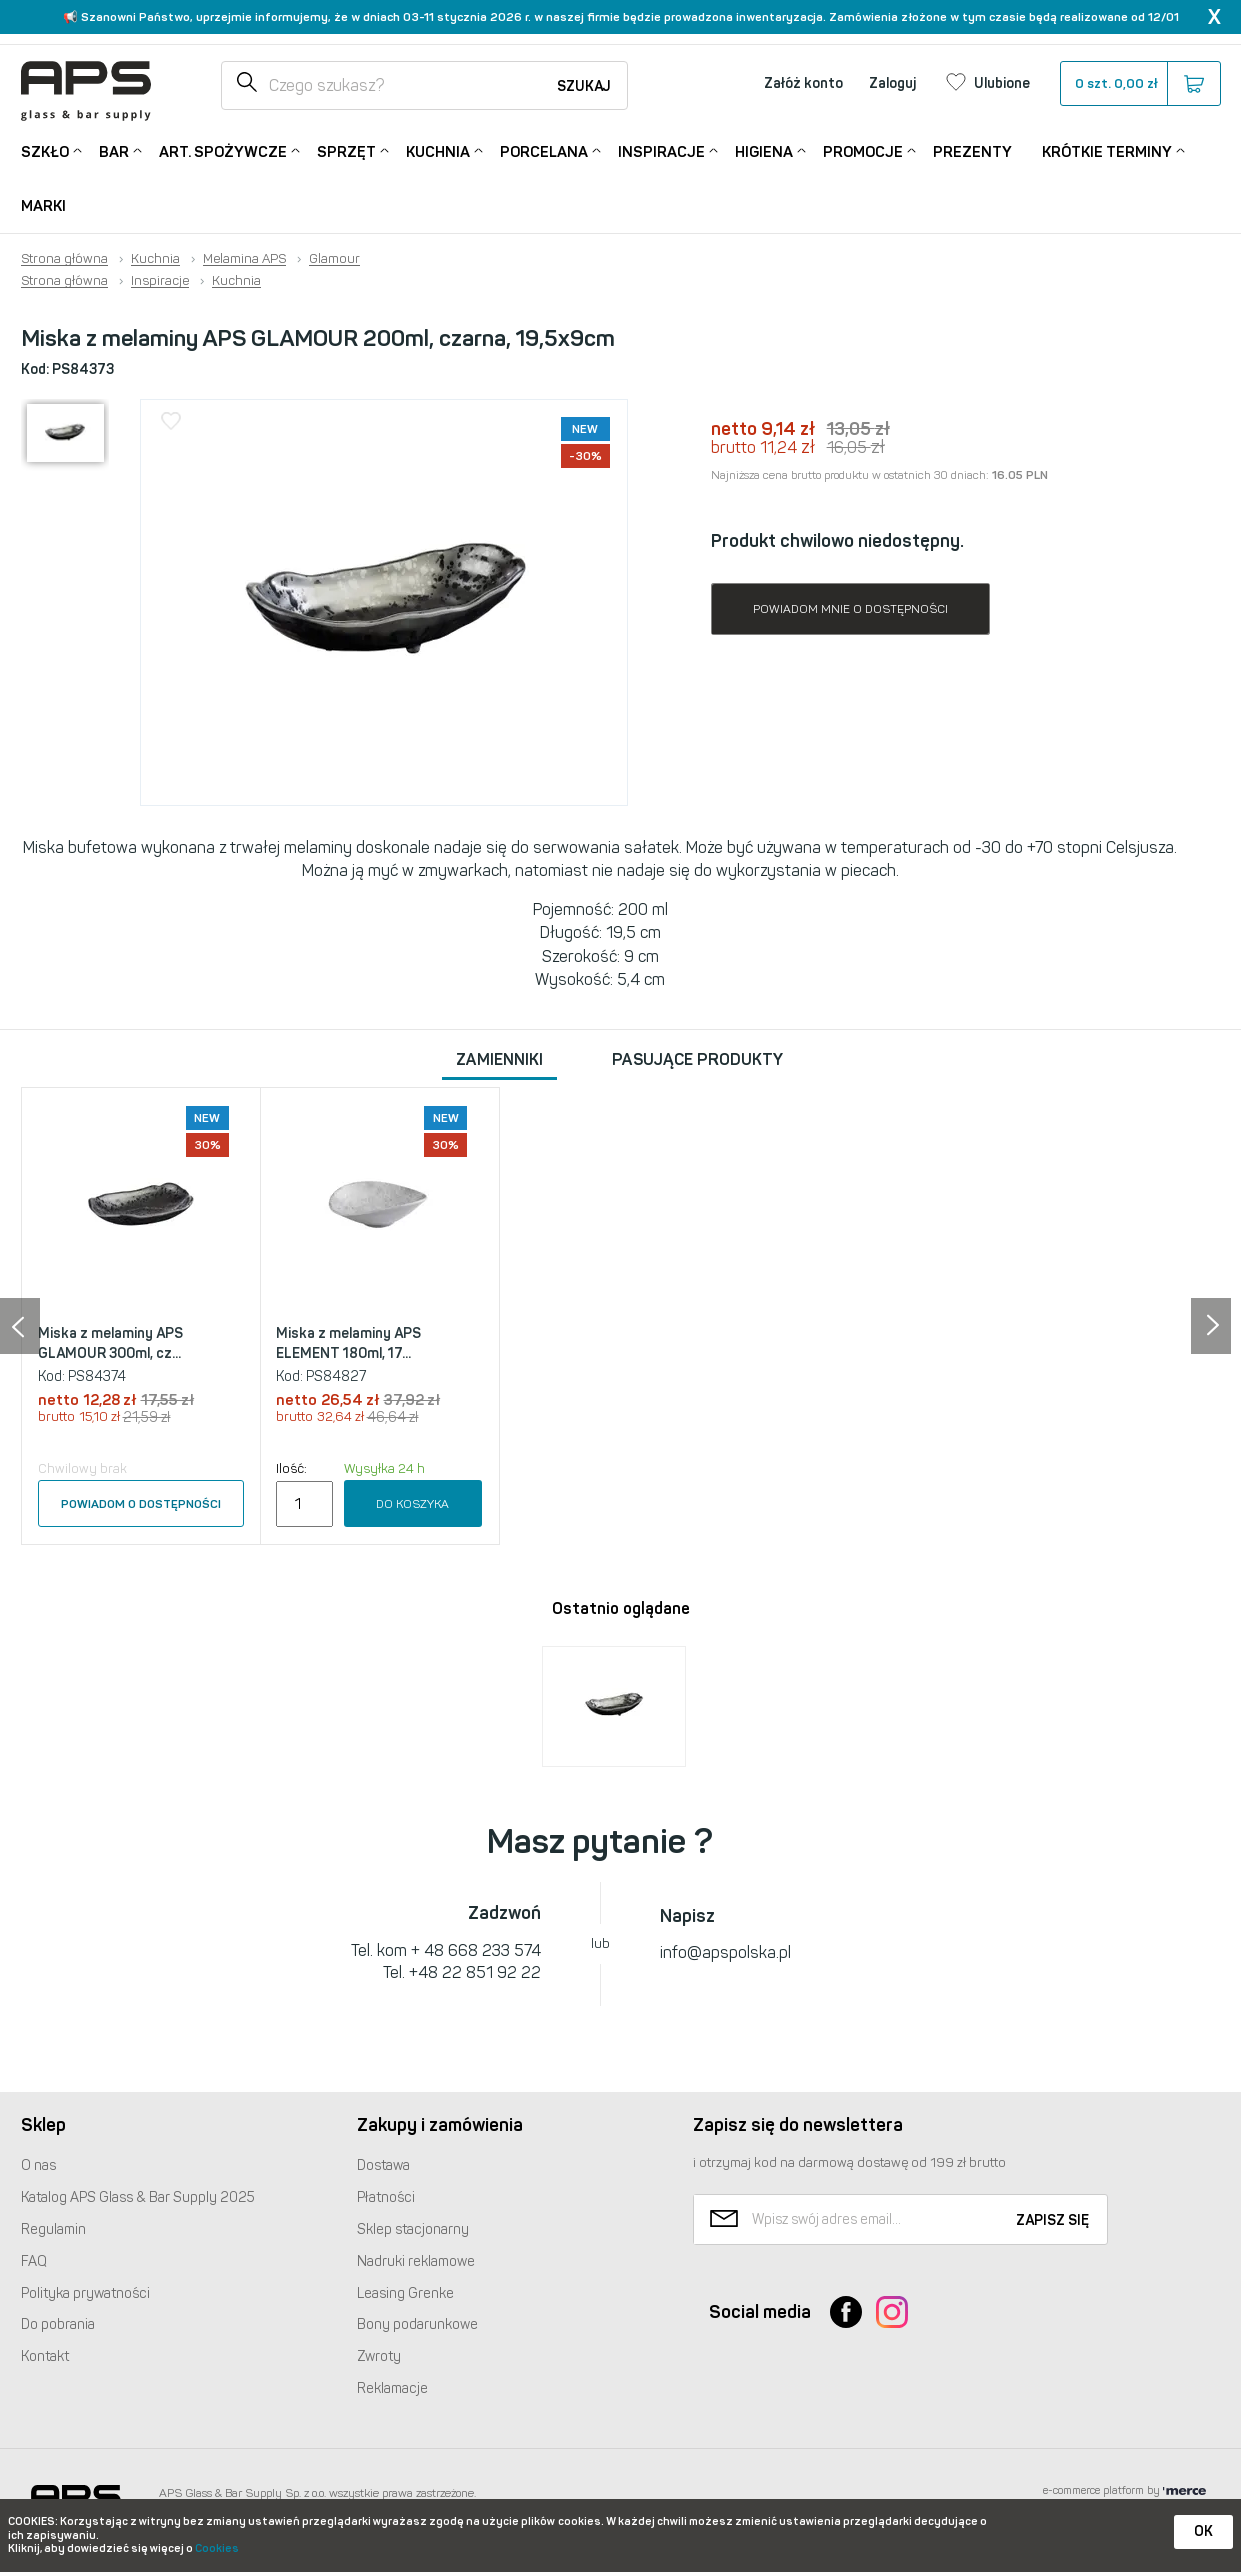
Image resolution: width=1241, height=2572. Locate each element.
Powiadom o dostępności (141, 1504)
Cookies (217, 2548)
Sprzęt (346, 150)
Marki (43, 206)
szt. (1139, 84)
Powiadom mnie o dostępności (850, 609)
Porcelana (544, 150)
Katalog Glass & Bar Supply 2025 (138, 2197)
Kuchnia (438, 150)
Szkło (45, 150)
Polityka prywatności (85, 2293)
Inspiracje (661, 150)
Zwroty (379, 2356)
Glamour (334, 259)
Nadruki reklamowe (416, 2261)
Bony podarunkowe (417, 2324)
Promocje (863, 150)
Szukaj (584, 86)
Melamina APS (244, 259)
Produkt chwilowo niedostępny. (837, 541)
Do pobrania (58, 2324)
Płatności (386, 2197)
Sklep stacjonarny (413, 2229)
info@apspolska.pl (725, 1952)
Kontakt (45, 2356)
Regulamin (53, 2229)
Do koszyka (412, 1504)
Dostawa (383, 2165)
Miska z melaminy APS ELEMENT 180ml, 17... (348, 1343)
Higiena (764, 150)
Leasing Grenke (405, 2293)
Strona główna (64, 259)
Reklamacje (392, 2388)
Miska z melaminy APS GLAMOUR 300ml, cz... (110, 1343)
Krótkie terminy (1107, 150)
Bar (114, 150)
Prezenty (972, 152)
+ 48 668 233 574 (476, 1950)
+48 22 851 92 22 (475, 1972)
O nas (38, 2165)
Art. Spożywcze (223, 150)
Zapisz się (1052, 2220)
